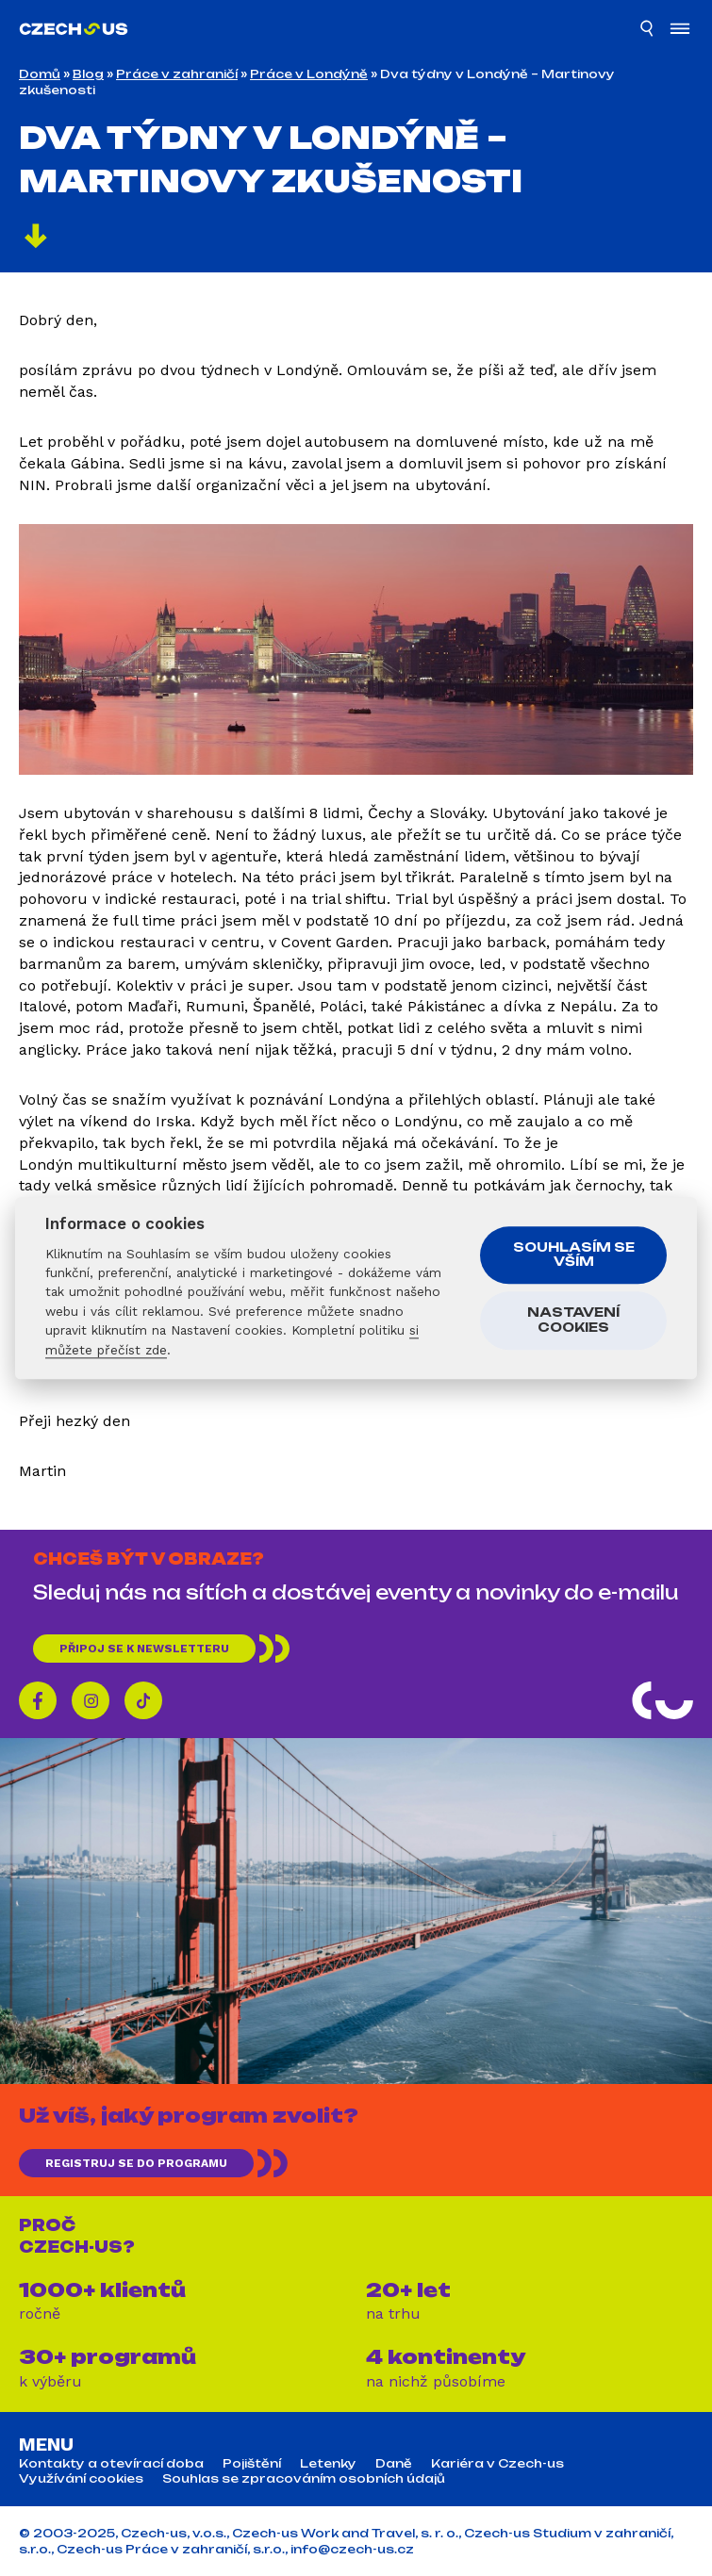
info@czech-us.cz (352, 2549)
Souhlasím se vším (574, 1254)
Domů (39, 74)
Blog (88, 74)
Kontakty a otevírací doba (111, 2463)
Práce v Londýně (309, 74)
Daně (393, 2463)
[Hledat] (647, 31)
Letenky (328, 2463)
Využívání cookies (81, 2479)
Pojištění (252, 2463)
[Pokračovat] (36, 238)
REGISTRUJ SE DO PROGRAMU (136, 2163)
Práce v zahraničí (177, 74)
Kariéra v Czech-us (497, 2463)
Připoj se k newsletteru (144, 1648)
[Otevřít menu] (680, 30)
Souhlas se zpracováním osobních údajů (303, 2479)
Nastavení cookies (573, 1320)
